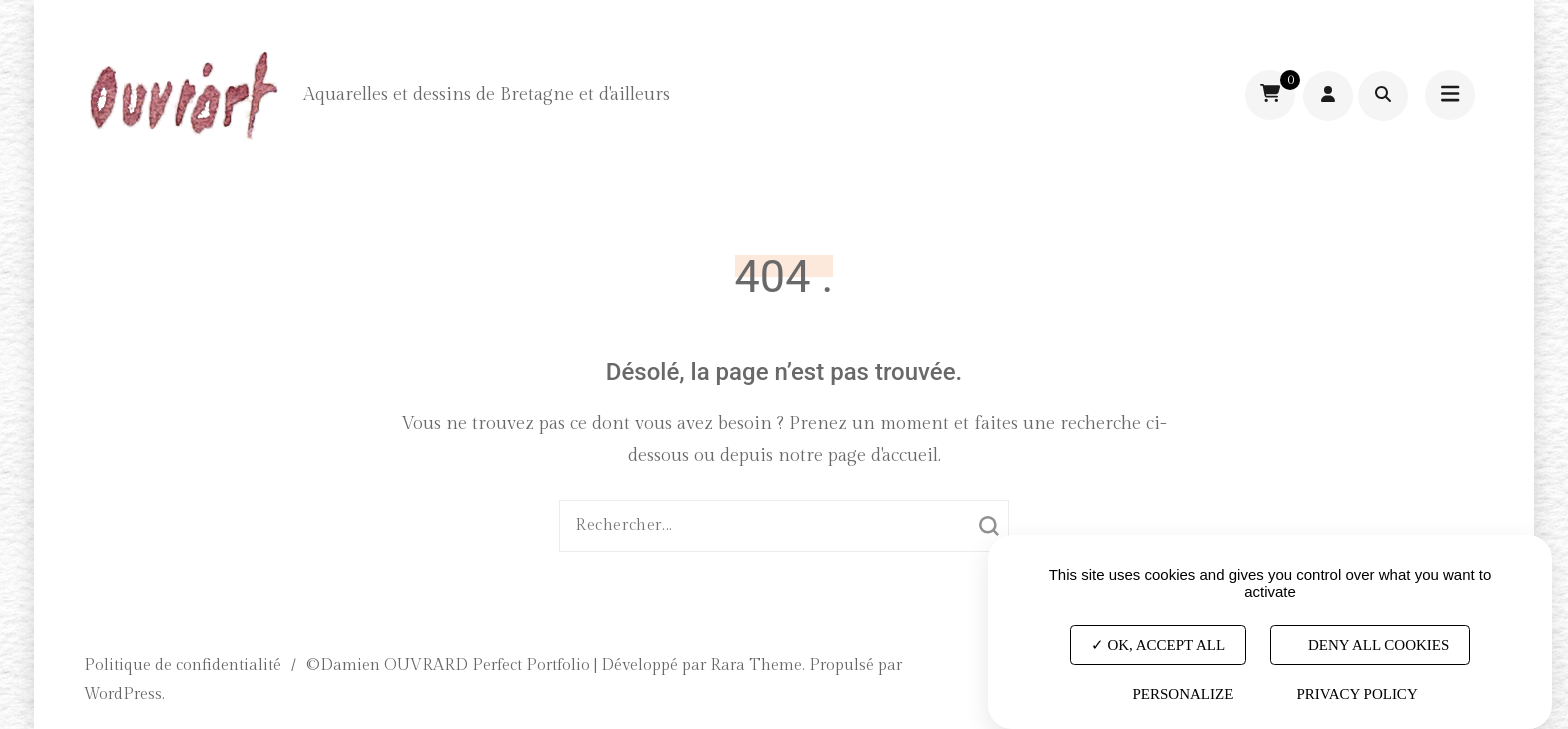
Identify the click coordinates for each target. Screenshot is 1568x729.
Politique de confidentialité (182, 665)
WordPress (123, 694)
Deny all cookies (1370, 644)
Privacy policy (1356, 694)
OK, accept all (1158, 644)
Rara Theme (756, 665)
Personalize (1182, 694)
